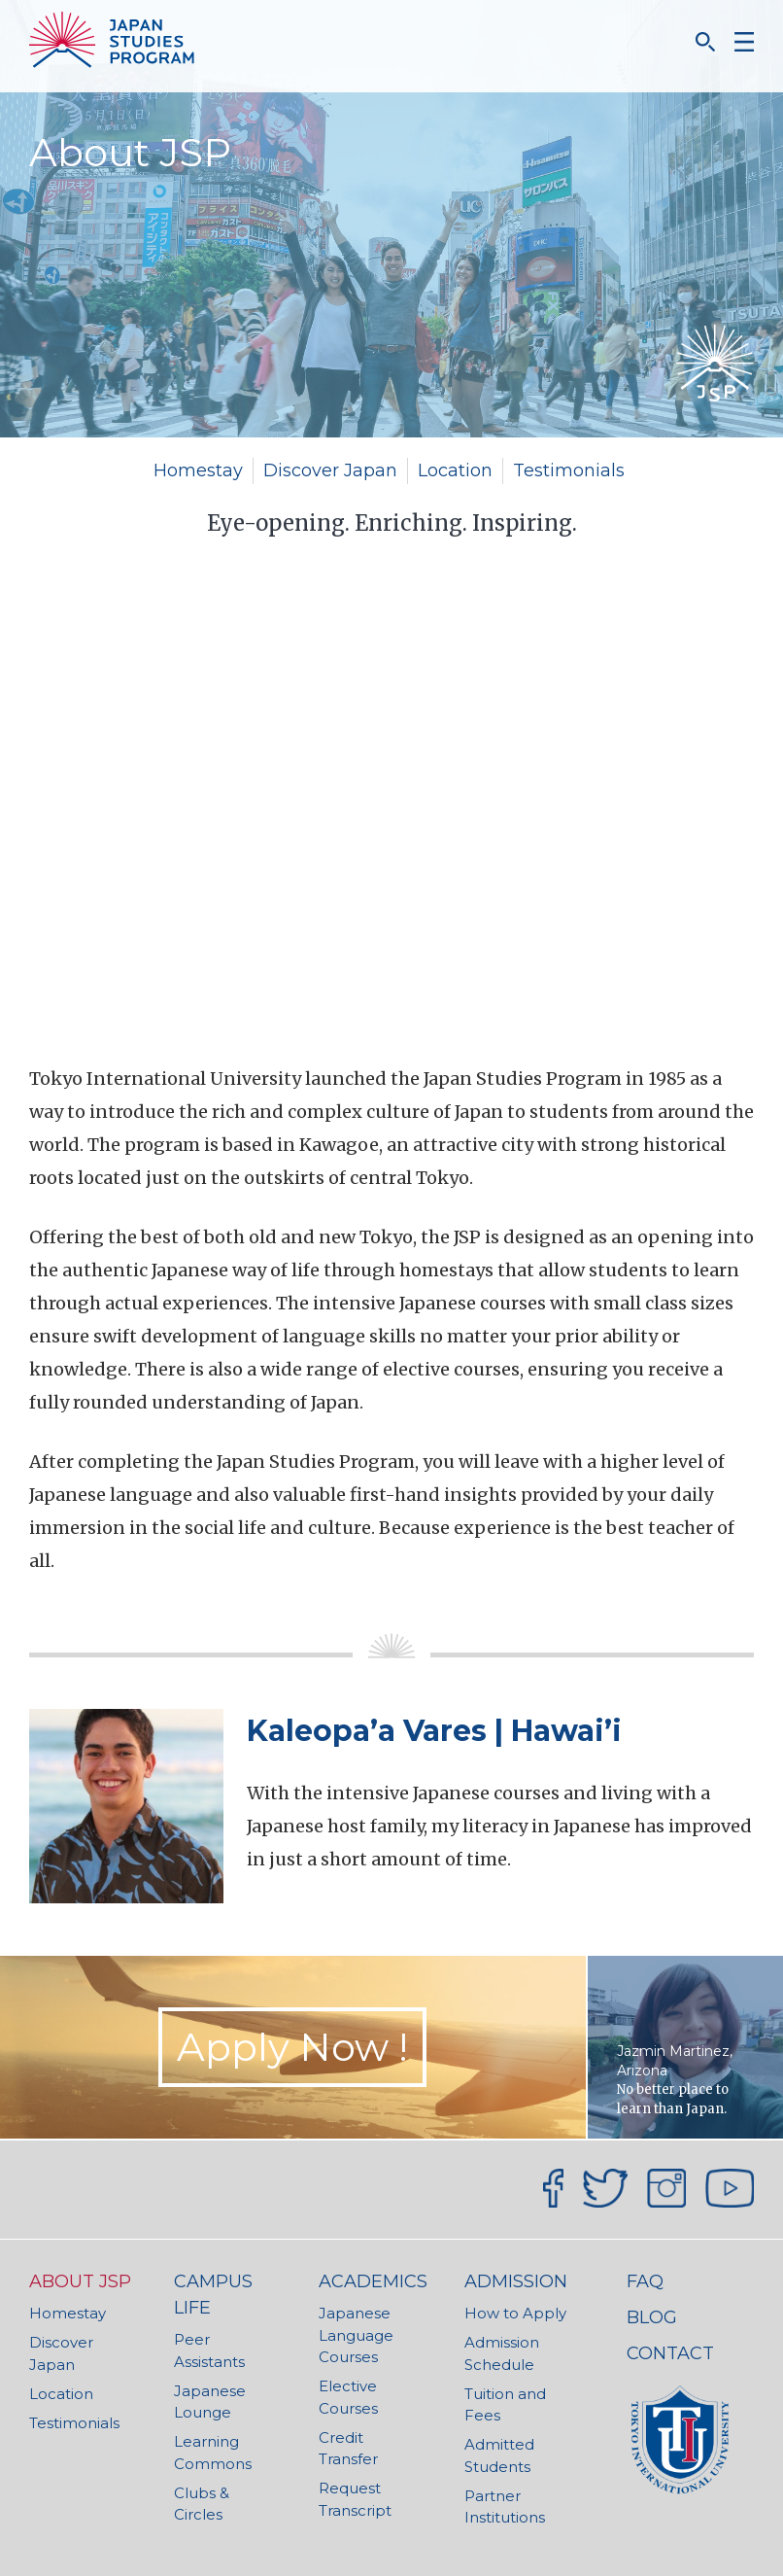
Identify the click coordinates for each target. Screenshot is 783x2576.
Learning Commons (213, 2452)
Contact (670, 2353)
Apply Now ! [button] (292, 2047)
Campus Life (213, 2294)
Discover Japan (330, 470)
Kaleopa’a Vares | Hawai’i (434, 1731)
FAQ (645, 2281)
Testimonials (569, 470)
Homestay (198, 470)
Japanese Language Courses (356, 2335)
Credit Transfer (348, 2448)
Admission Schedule (501, 2353)
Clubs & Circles (201, 2504)
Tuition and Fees (505, 2405)
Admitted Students (499, 2455)
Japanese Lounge (210, 2402)
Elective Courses (348, 2397)
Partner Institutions (504, 2507)
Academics (373, 2281)
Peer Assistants (209, 2350)
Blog (652, 2317)
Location (455, 470)
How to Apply (515, 2313)
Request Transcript (355, 2499)
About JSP (80, 2281)
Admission (515, 2281)
